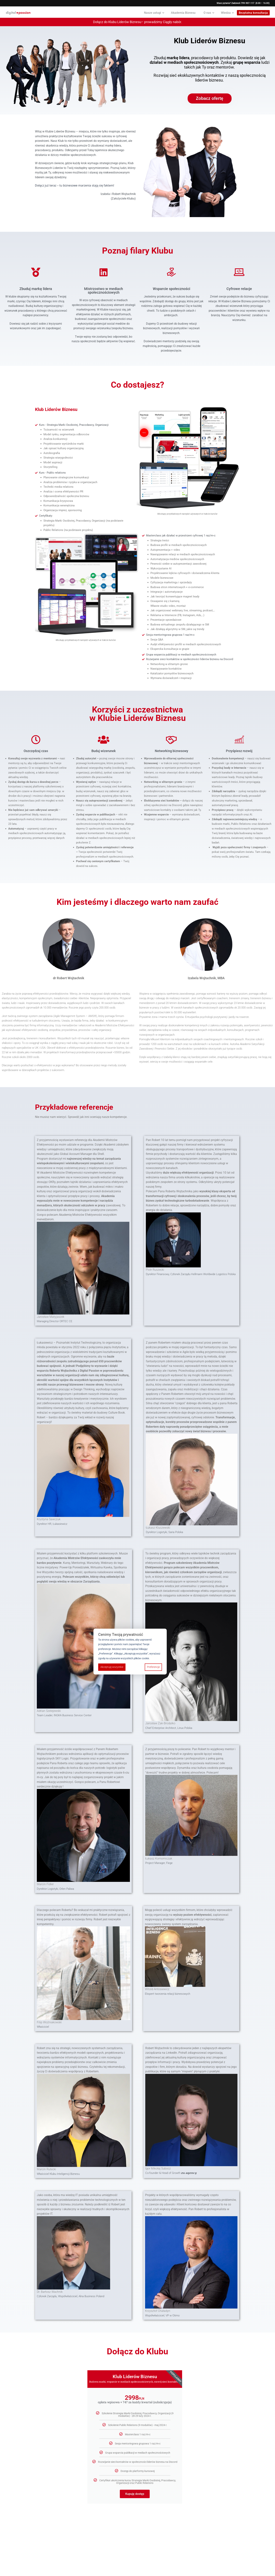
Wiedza (225, 12)
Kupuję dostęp (134, 2495)
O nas (207, 12)
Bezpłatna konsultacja (253, 13)
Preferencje (153, 1666)
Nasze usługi (152, 12)
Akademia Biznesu (183, 12)
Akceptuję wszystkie (111, 1666)
